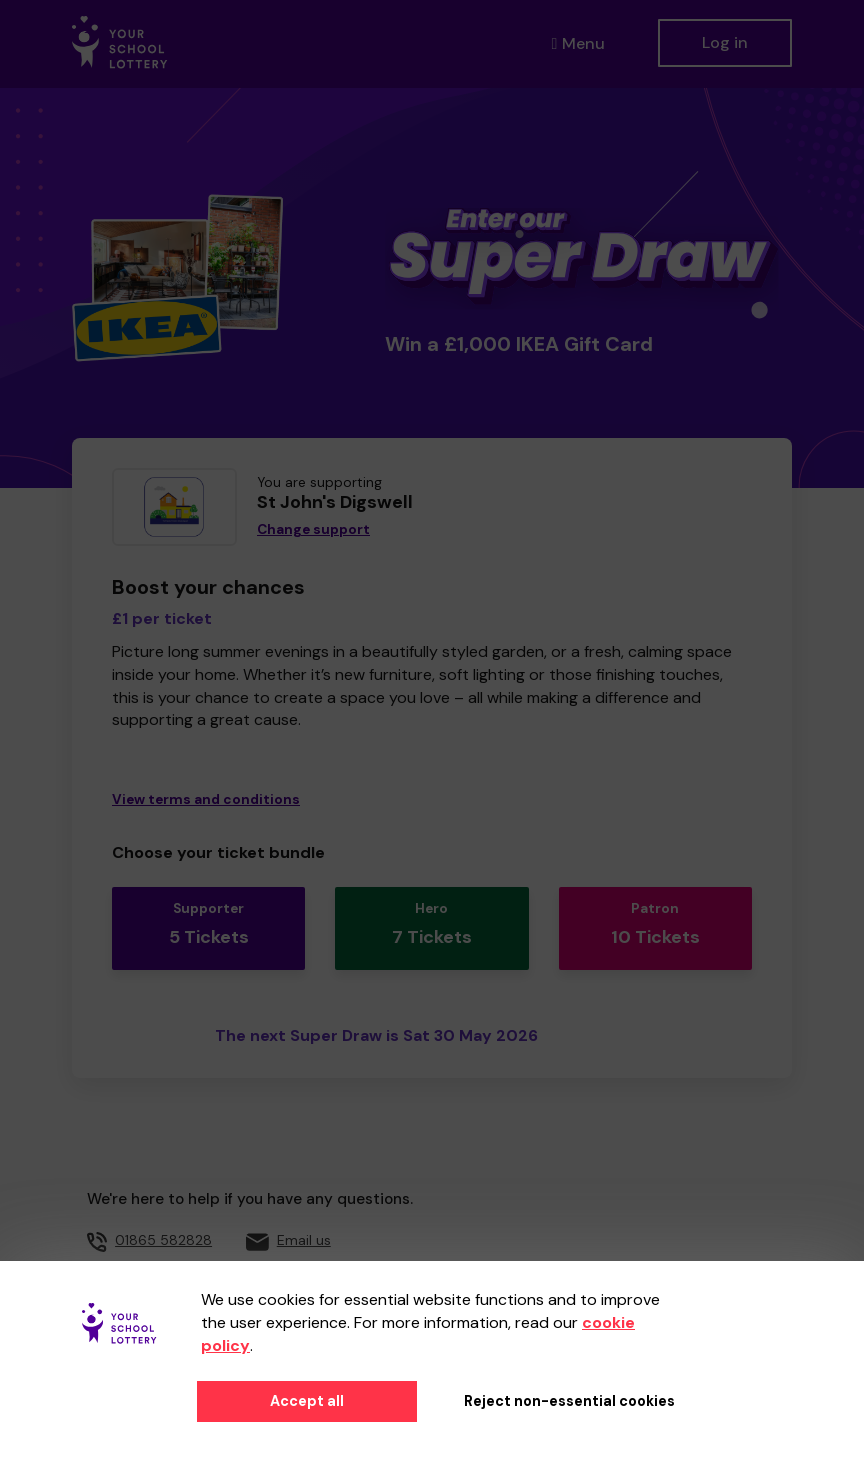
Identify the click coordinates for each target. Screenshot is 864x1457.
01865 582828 (163, 1240)
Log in (725, 42)
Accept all (307, 1401)
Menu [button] (574, 43)
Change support (313, 529)
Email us (304, 1240)
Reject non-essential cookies (569, 1401)
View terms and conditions (206, 799)
